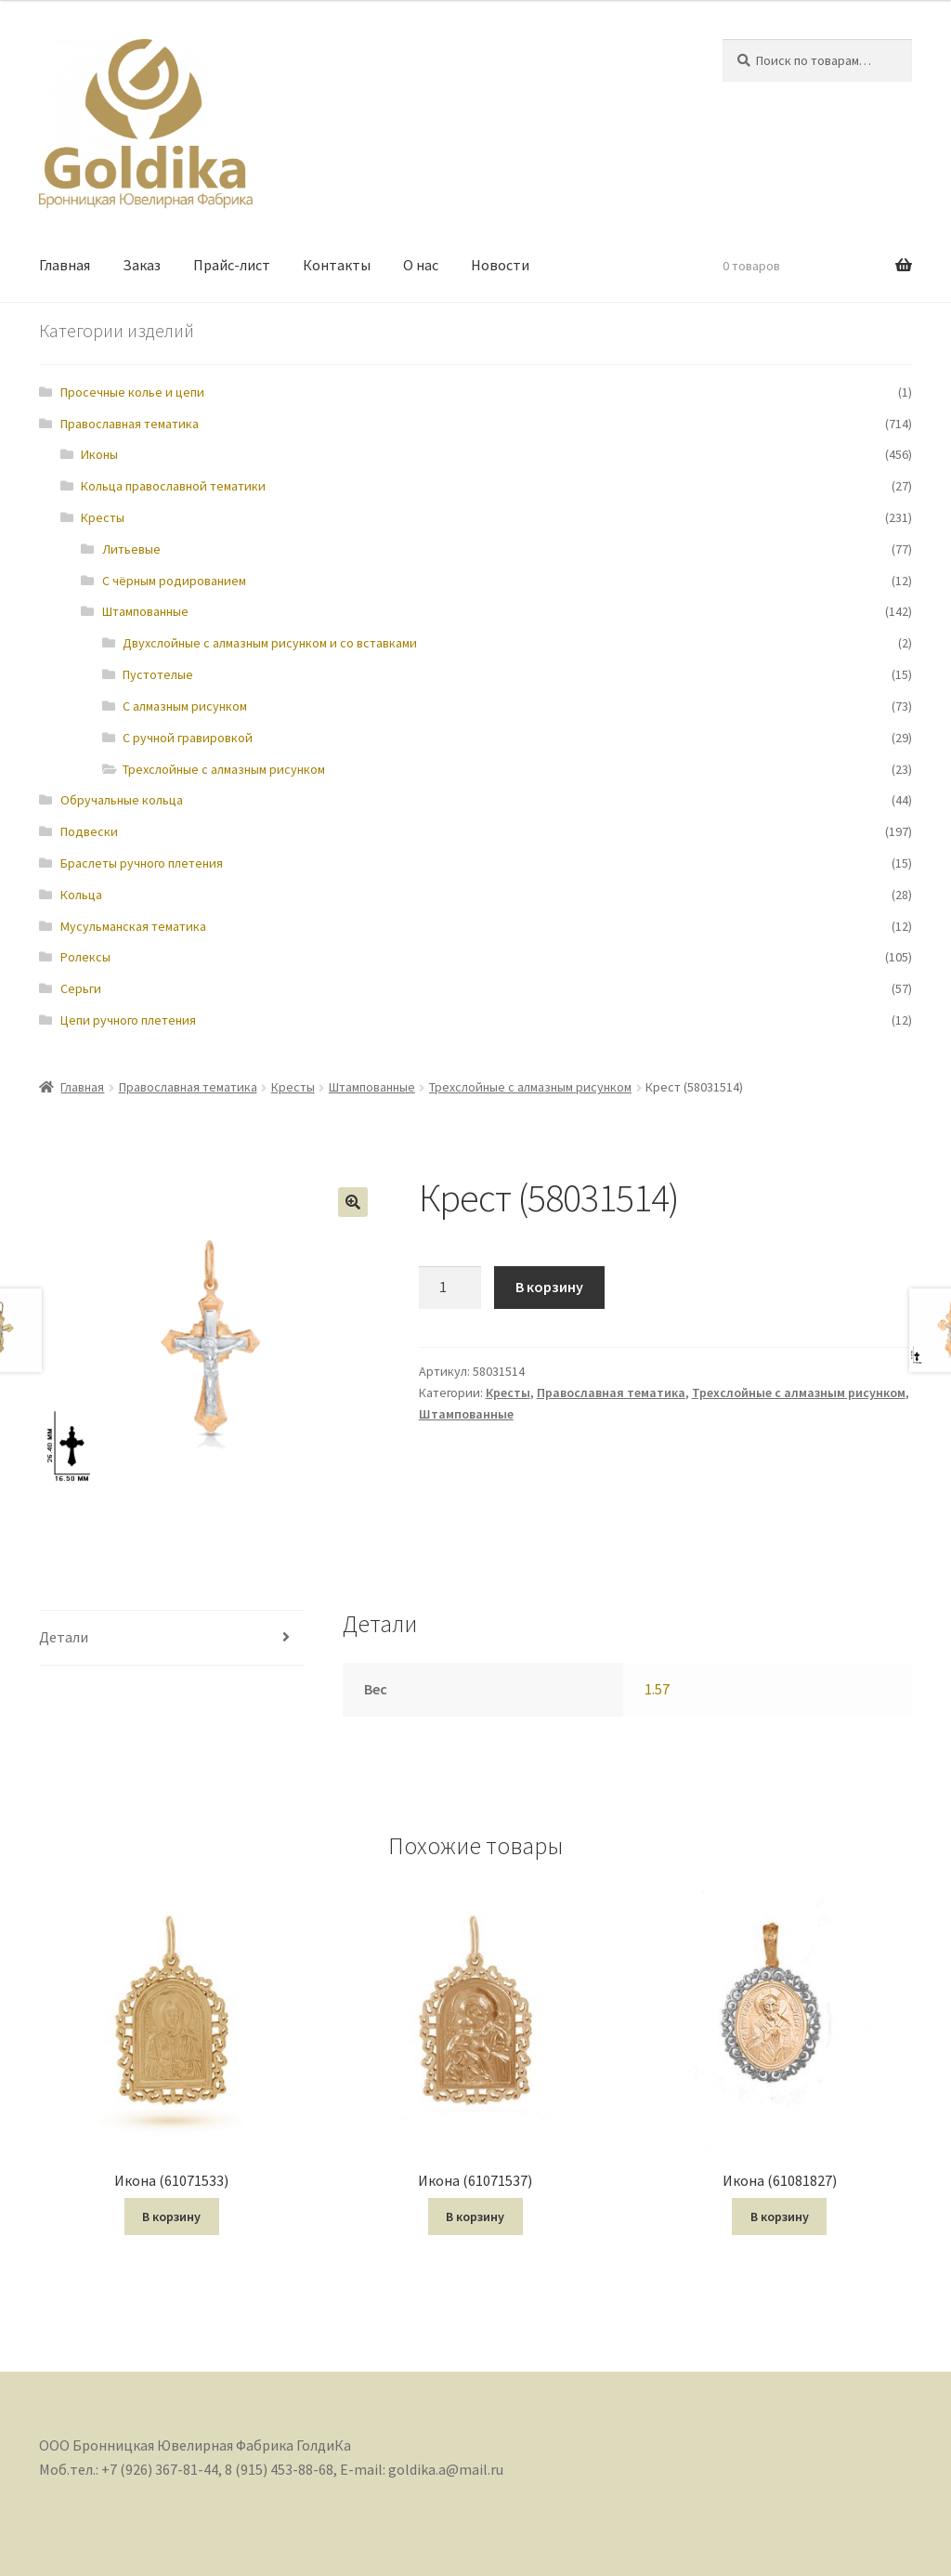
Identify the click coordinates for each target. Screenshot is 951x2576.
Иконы (99, 454)
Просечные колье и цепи (132, 392)
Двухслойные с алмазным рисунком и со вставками (270, 642)
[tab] (172, 1638)
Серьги (80, 988)
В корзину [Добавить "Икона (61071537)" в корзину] (475, 2216)
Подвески (89, 831)
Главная (64, 264)
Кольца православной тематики (173, 485)
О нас (420, 264)
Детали (63, 1637)
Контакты (337, 264)
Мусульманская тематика (133, 926)
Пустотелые (158, 674)
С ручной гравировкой (188, 737)
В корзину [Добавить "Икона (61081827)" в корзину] (779, 2216)
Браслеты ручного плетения (141, 863)
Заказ (142, 264)
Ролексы (85, 956)
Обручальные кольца (121, 799)
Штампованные (145, 611)
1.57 (657, 1689)
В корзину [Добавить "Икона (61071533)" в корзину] (171, 2216)
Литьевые (131, 549)
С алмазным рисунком (185, 706)
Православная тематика (129, 423)
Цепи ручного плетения (128, 1020)
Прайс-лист (231, 264)
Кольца (81, 894)
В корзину (549, 1286)
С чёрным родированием (174, 580)
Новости (500, 264)
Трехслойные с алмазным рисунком (224, 769)
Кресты (102, 517)
